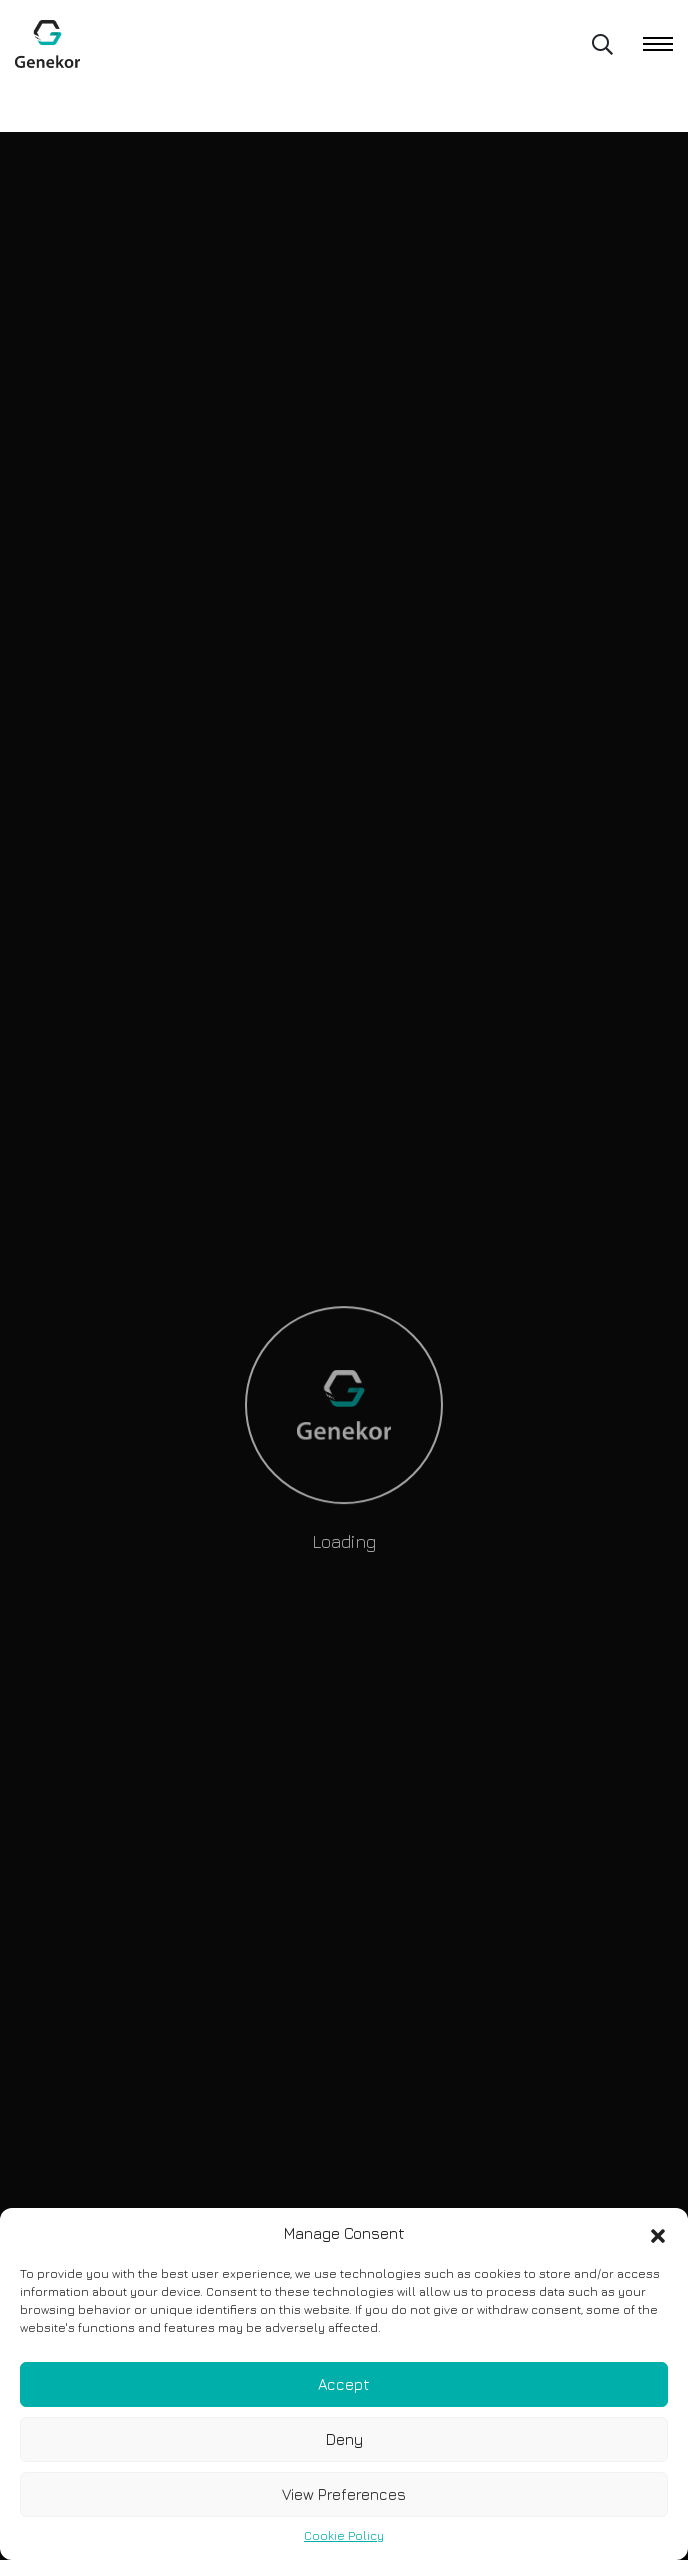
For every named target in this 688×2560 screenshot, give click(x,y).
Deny (344, 2439)
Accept (344, 2384)
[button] (658, 2234)
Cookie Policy (344, 2535)
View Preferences (344, 2494)
